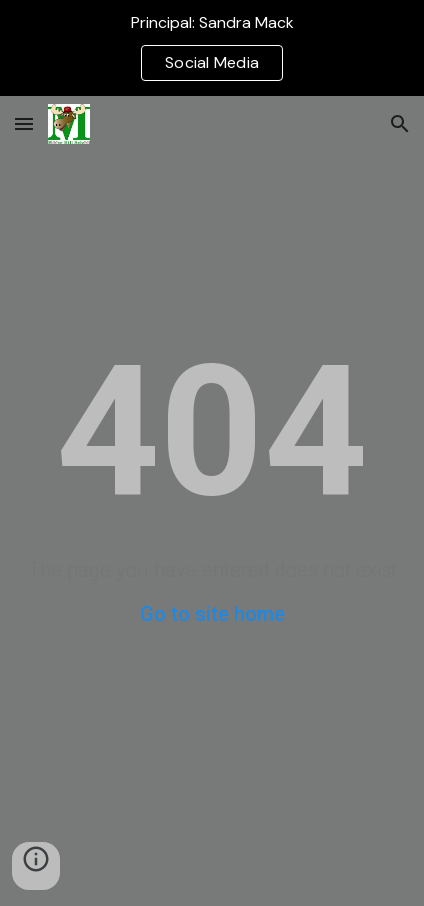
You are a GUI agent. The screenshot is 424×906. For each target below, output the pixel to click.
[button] (24, 123)
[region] (212, 48)
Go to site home (212, 614)
